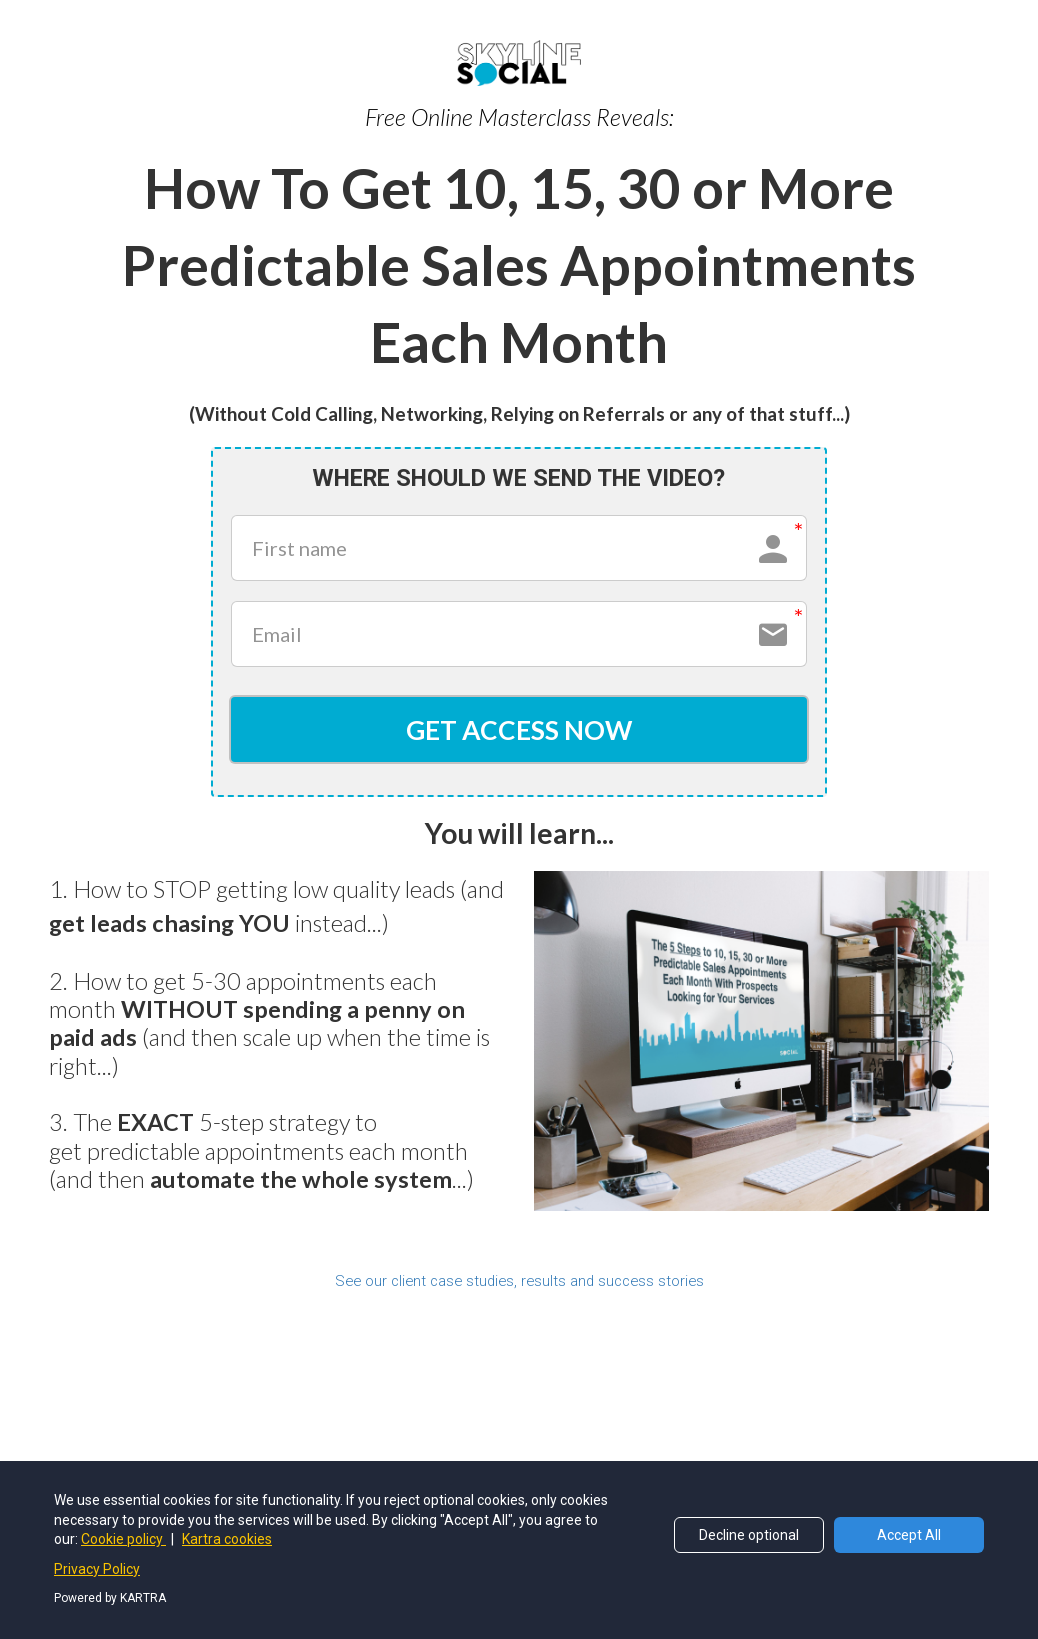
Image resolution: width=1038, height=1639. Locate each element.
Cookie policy (123, 1539)
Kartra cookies (227, 1539)
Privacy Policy (97, 1569)
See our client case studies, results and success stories (519, 1285)
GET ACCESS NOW (518, 731)
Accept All (909, 1535)
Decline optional (749, 1535)
